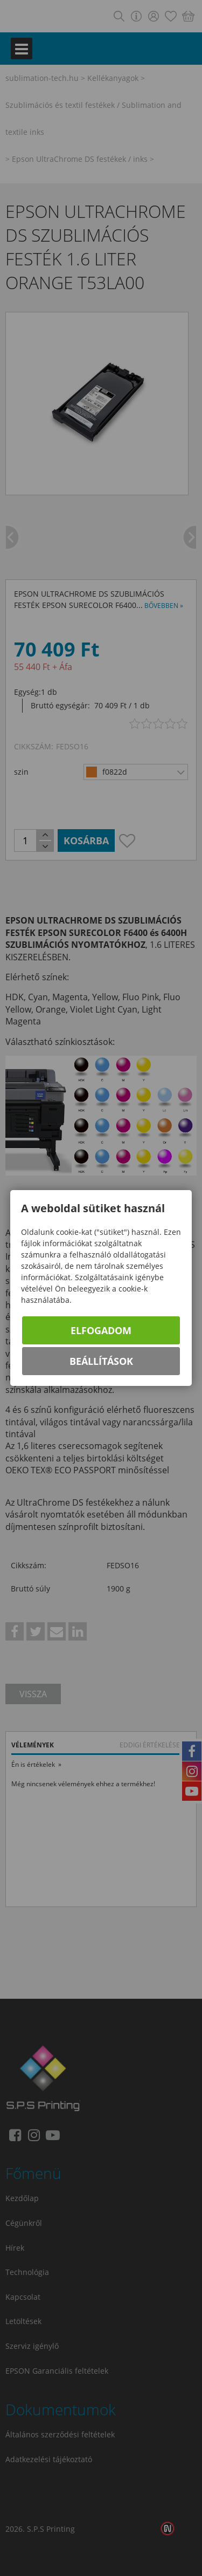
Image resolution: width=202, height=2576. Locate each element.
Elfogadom (101, 1330)
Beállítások (101, 1361)
